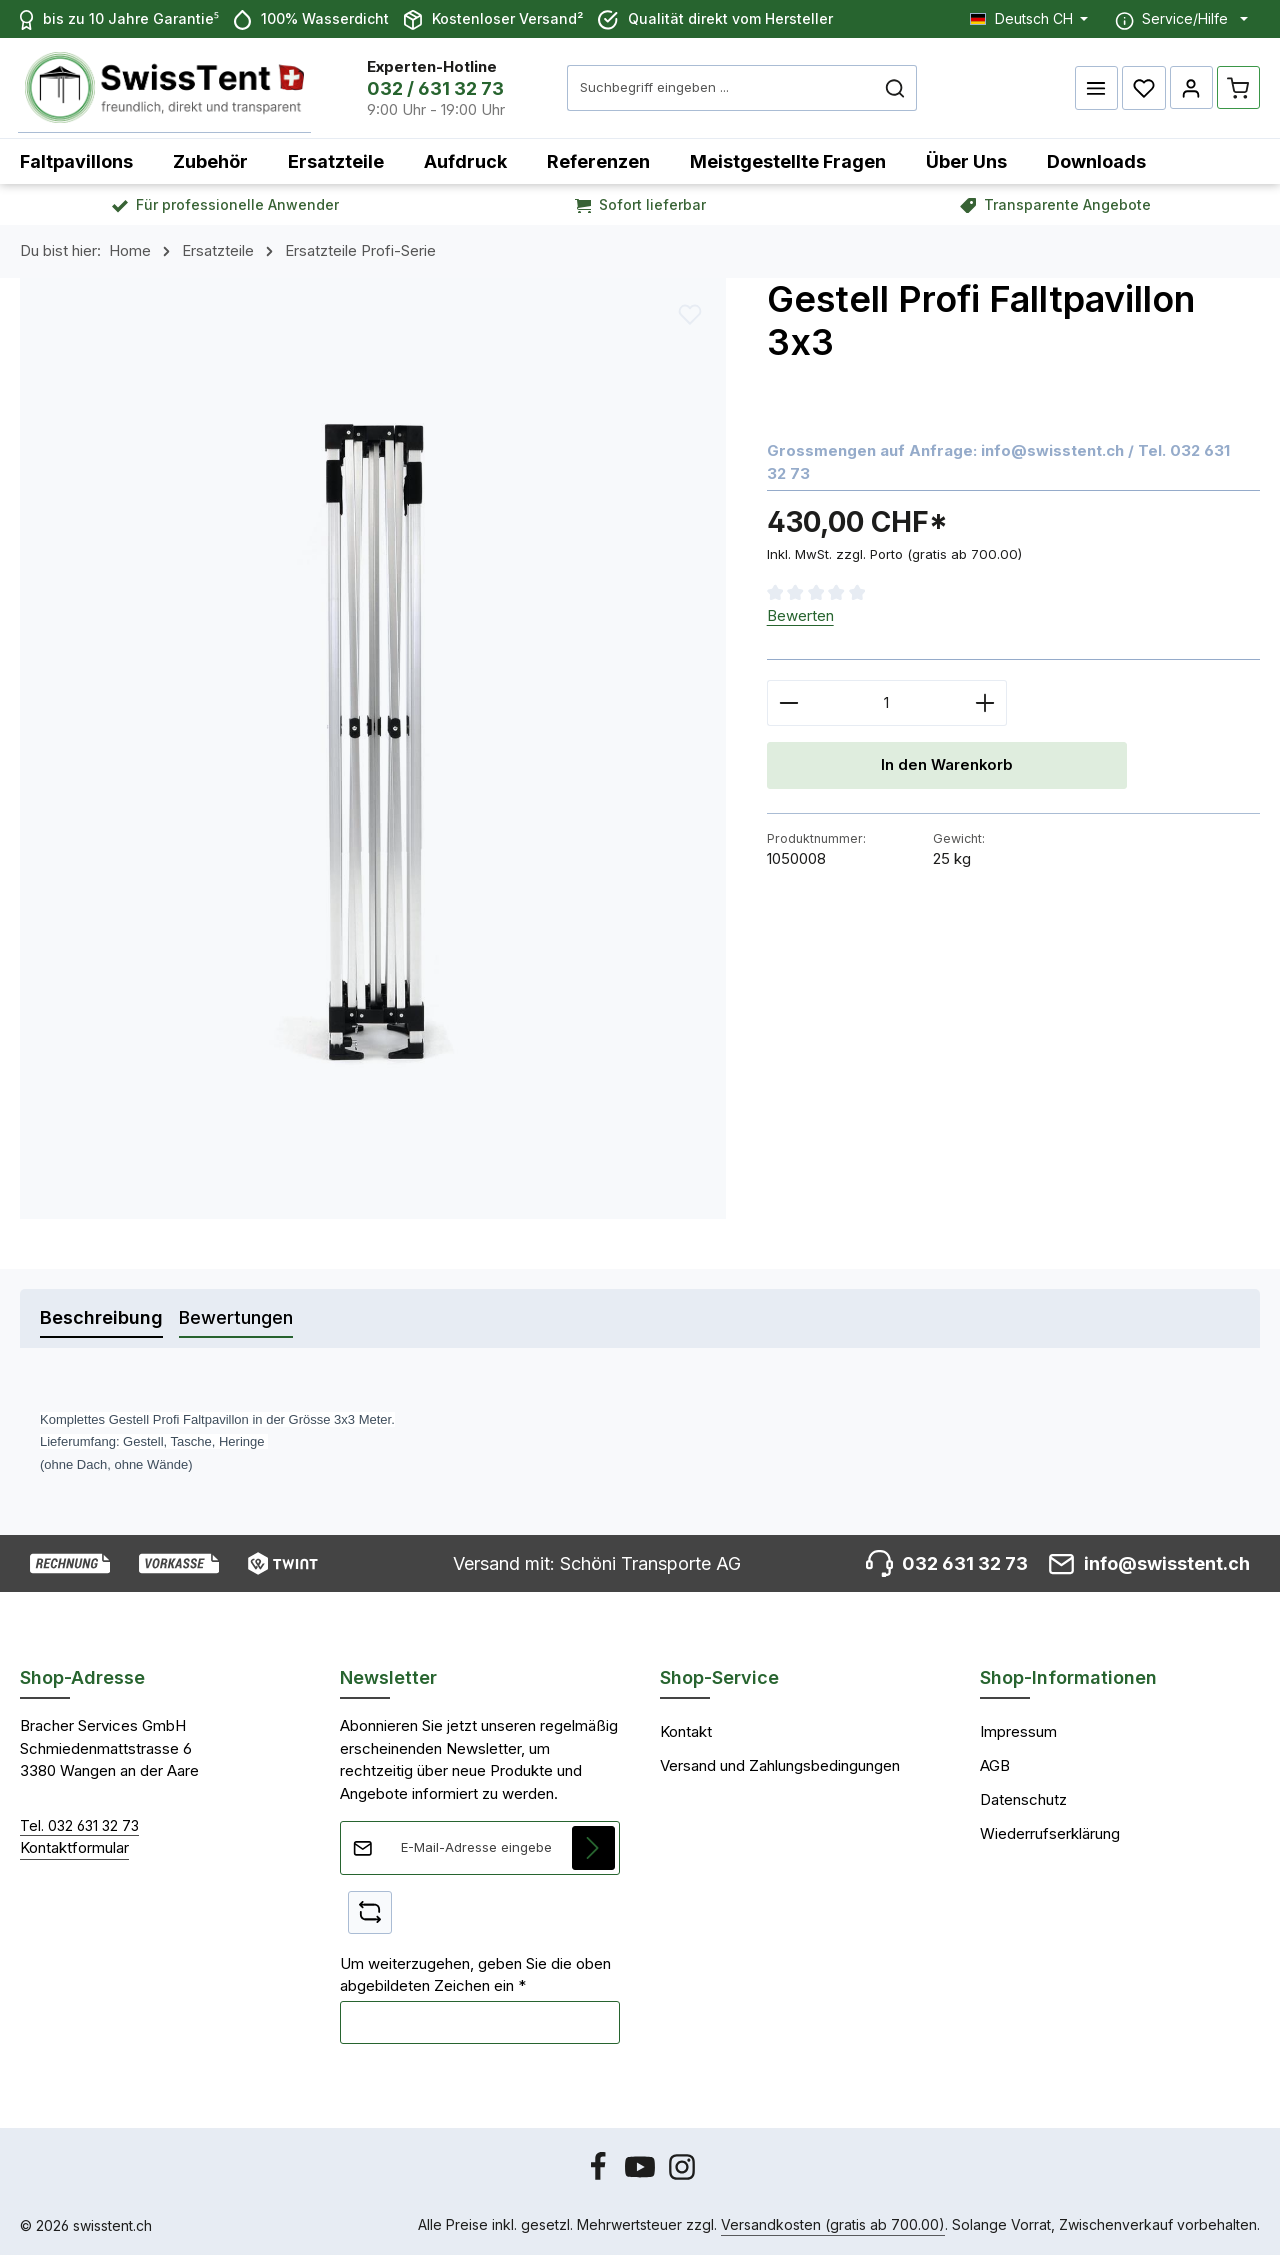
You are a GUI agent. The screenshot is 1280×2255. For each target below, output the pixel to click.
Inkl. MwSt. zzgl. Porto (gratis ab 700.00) (894, 554)
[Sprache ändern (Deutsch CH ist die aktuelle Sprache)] (1029, 18)
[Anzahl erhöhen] (985, 703)
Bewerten (800, 615)
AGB (995, 1765)
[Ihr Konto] (1191, 88)
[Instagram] (682, 2176)
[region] (373, 748)
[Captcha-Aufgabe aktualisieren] (370, 1913)
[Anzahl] (887, 703)
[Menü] (1096, 88)
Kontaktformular (74, 1847)
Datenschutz (1023, 1799)
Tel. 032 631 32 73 (79, 1825)
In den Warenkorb (947, 766)
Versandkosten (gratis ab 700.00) (833, 2224)
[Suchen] (899, 88)
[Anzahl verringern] (788, 703)
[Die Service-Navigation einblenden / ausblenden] (1181, 19)
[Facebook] (600, 2176)
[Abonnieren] (594, 1848)
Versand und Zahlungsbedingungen (780, 1765)
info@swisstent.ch (1052, 450)
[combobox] (725, 88)
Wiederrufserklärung (1050, 1833)
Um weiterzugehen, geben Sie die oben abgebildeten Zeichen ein (475, 1975)
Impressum (1018, 1731)
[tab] (101, 1318)
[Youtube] (642, 2176)
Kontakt (686, 1731)
